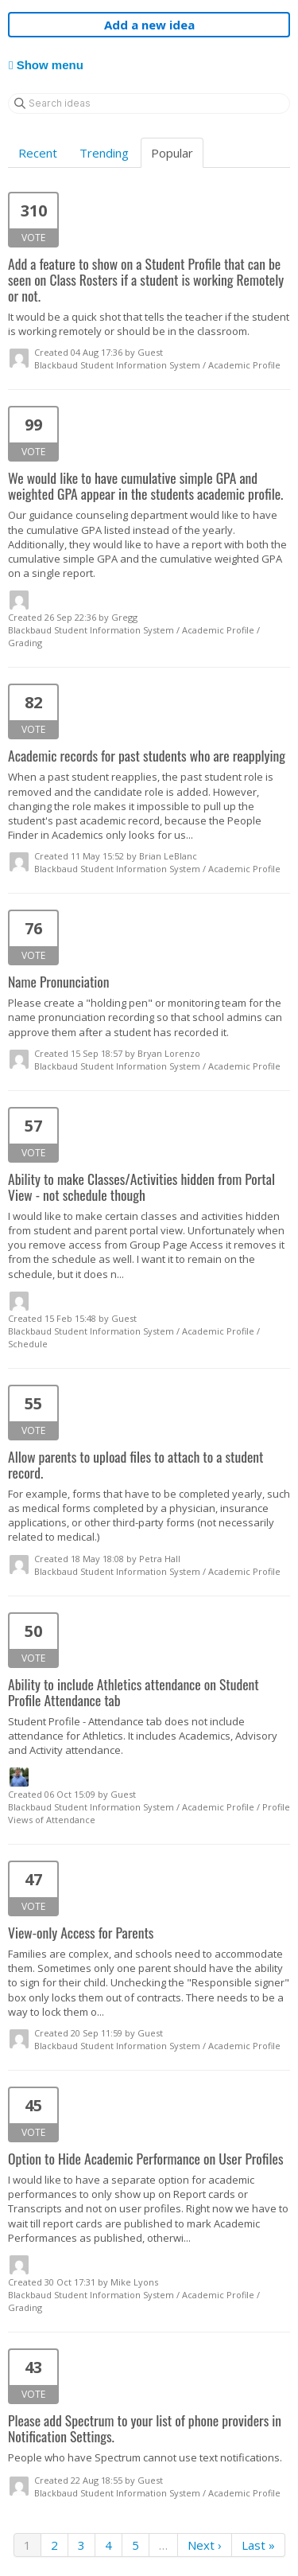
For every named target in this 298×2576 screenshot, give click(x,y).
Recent (37, 153)
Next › (205, 2545)
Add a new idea (149, 25)
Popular (172, 153)
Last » (258, 2545)
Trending (104, 153)
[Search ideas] (149, 103)
